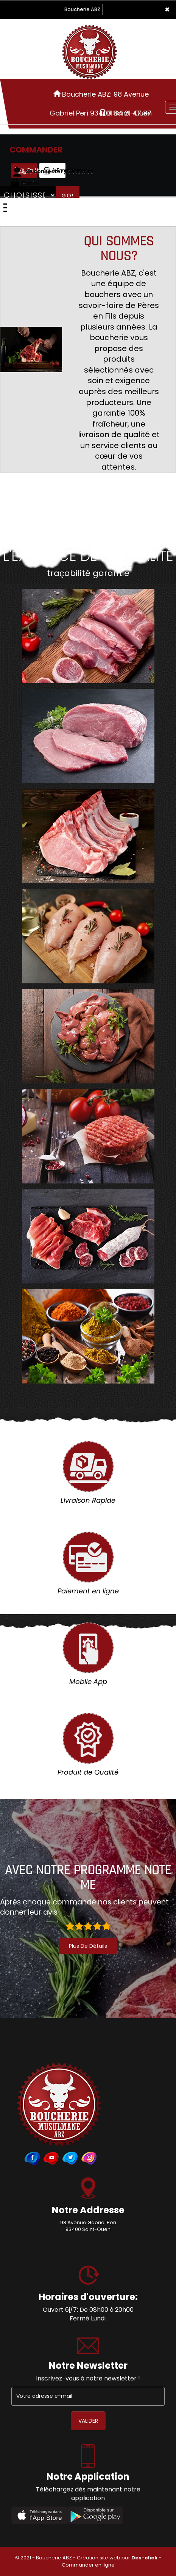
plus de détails (88, 1946)
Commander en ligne (88, 2564)
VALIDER (88, 2421)
